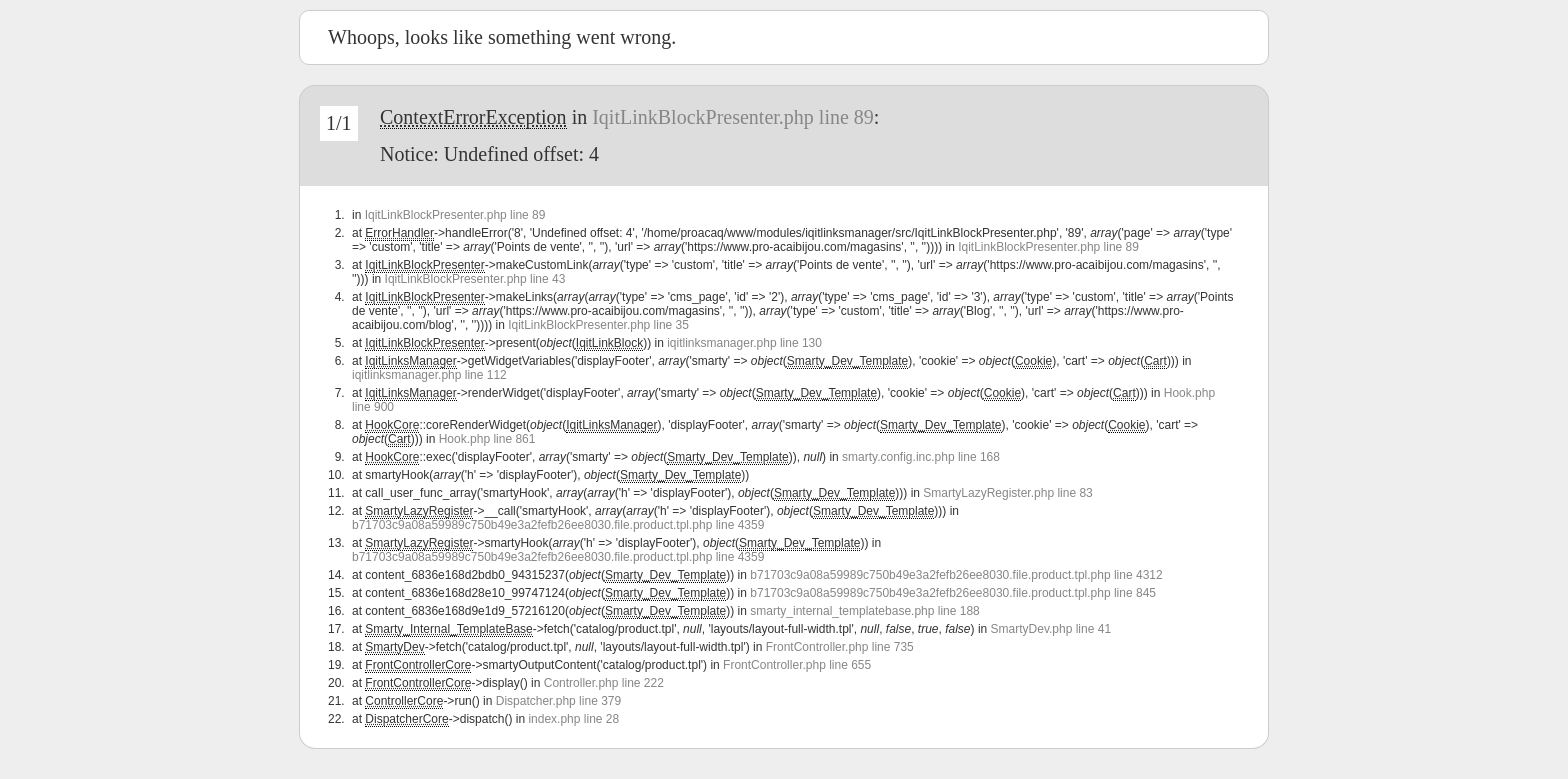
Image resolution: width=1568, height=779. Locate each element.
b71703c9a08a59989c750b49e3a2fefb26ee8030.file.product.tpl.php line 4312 (956, 575)
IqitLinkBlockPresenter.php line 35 (598, 325)
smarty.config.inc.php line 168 (921, 457)
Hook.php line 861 (487, 439)
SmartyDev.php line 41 (1051, 629)
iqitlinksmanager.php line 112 (429, 375)
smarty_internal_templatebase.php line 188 (864, 611)
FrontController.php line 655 (797, 665)
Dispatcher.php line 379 (558, 701)
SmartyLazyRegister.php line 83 (1007, 493)
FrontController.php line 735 (840, 647)
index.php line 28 (573, 719)
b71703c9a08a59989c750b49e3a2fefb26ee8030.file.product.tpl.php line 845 (953, 593)
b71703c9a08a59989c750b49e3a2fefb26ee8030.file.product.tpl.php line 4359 (558, 525)
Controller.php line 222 (604, 683)
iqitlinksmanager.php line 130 (744, 343)
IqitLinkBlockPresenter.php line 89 (733, 117)
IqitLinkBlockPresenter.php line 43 (475, 279)
